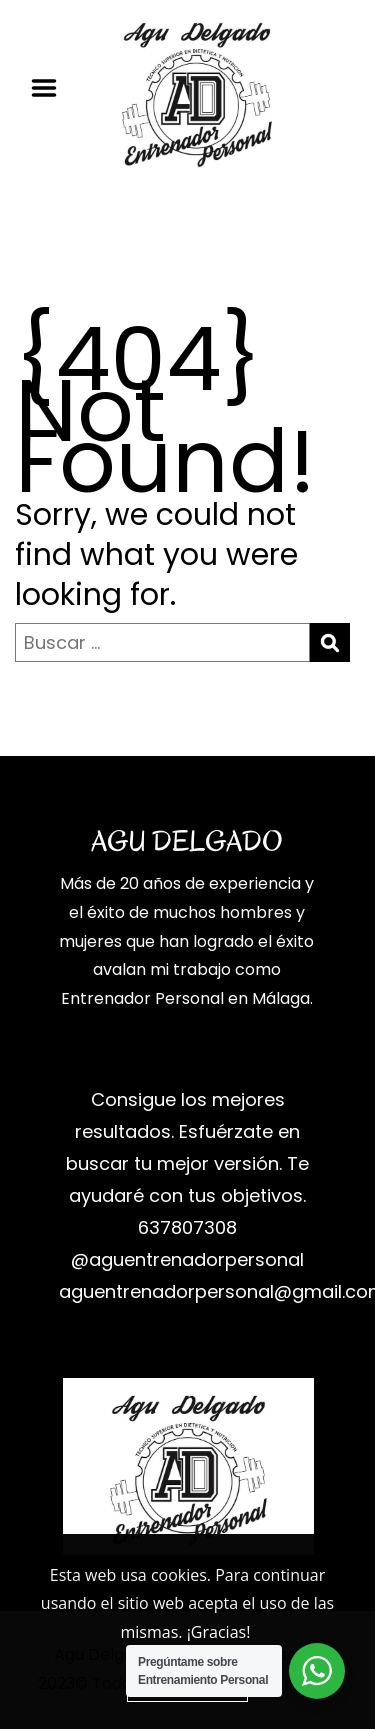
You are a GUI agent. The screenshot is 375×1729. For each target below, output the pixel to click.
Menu (51, 88)
